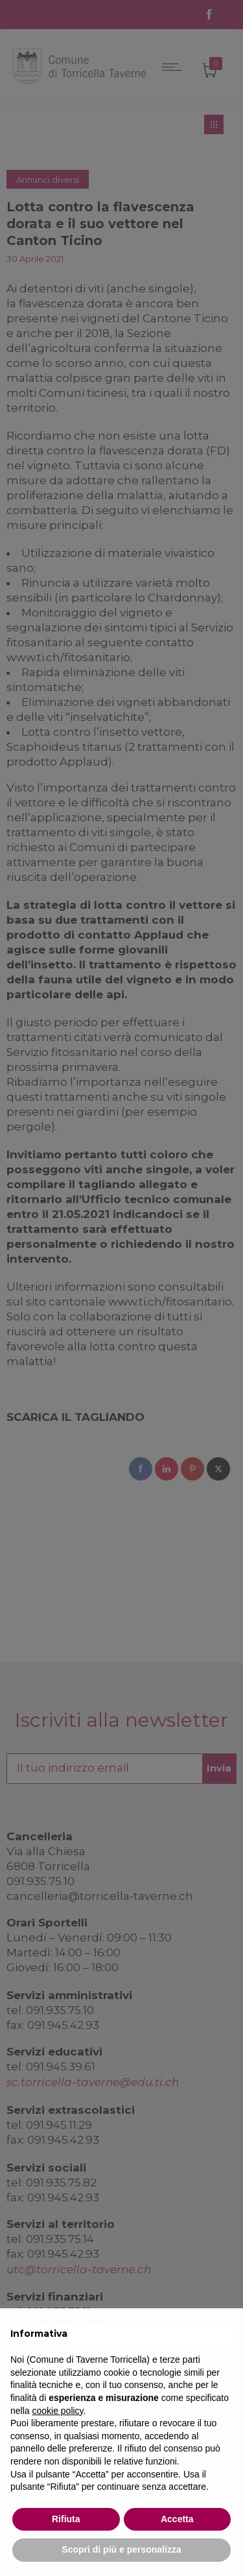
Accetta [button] (177, 2519)
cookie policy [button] (57, 2411)
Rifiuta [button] (66, 2519)
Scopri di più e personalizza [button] (121, 2549)
